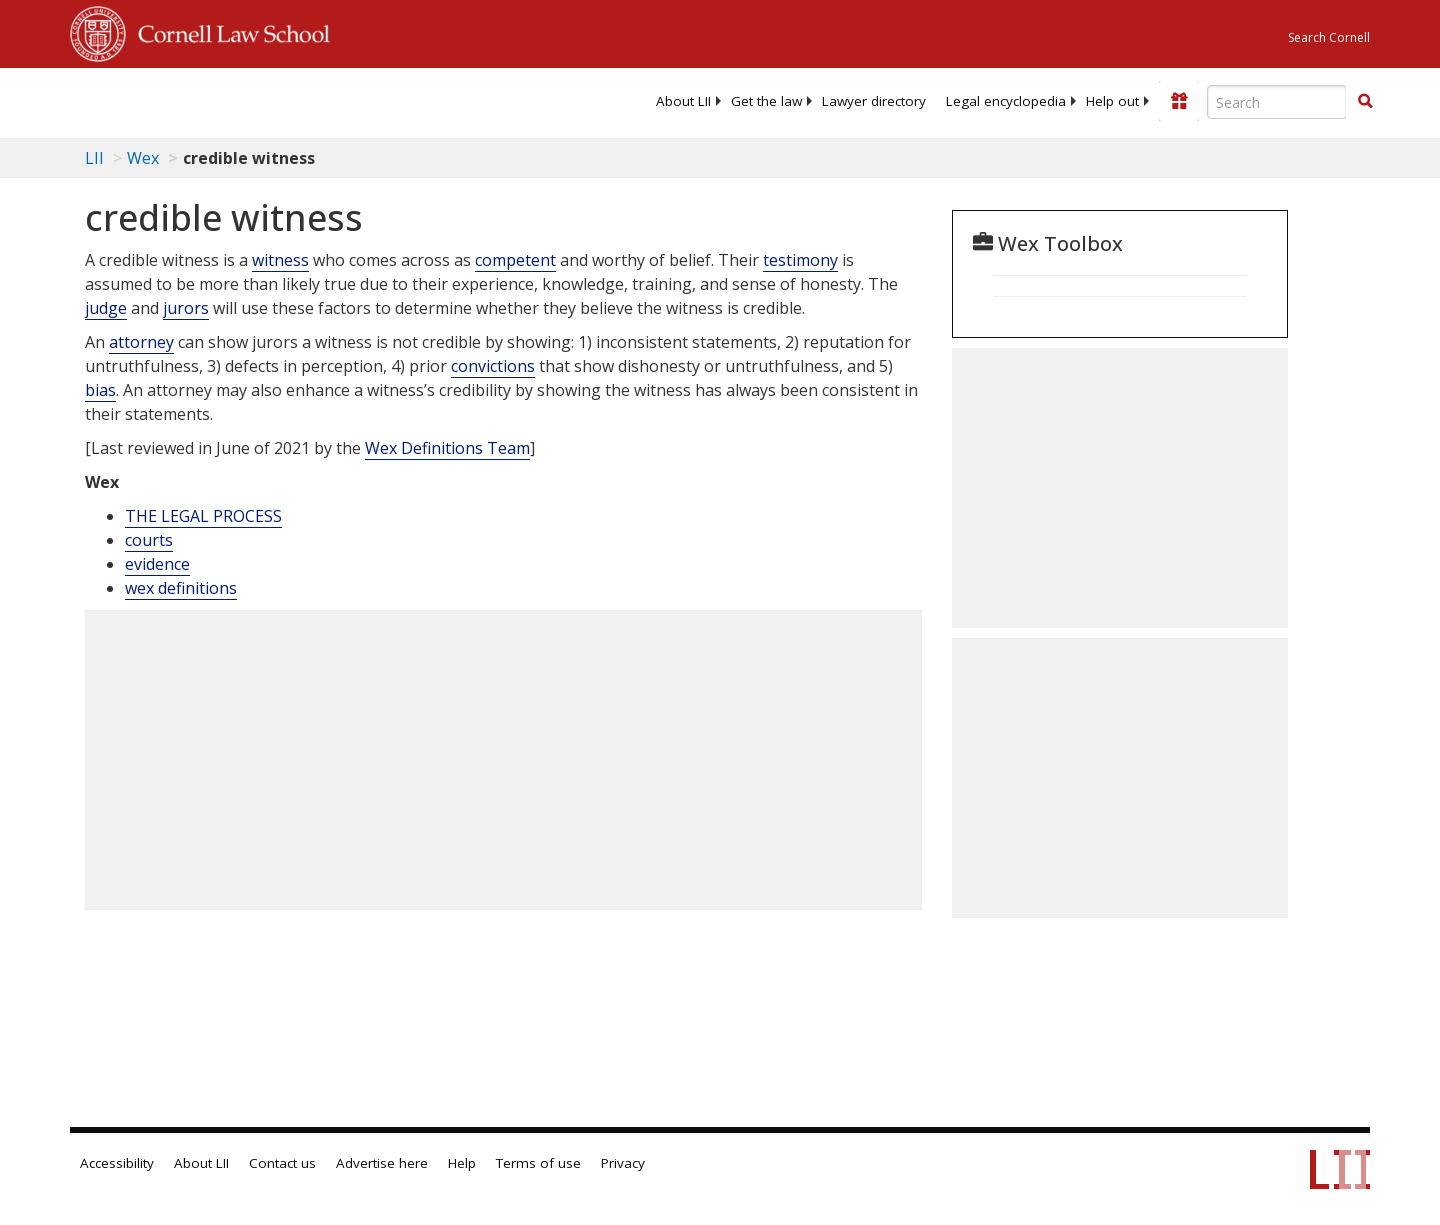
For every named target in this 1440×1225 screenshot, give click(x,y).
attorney (141, 342)
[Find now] (1365, 102)
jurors (186, 308)
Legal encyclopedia (1006, 101)
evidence (157, 564)
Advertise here (382, 1163)
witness (280, 260)
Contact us (282, 1163)
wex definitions (181, 588)
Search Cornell (1329, 37)
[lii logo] (295, 100)
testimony (800, 260)
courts (149, 540)
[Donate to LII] (1179, 101)
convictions (493, 366)
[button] (1365, 101)
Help (462, 1163)
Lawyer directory (874, 101)
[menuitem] (683, 101)
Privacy (623, 1163)
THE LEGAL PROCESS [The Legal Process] (203, 516)
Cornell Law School (228, 31)
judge (106, 308)
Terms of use (538, 1163)
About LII (683, 101)
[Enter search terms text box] (1277, 102)
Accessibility (117, 1163)
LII (94, 158)
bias (100, 390)
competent (515, 260)
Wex (143, 158)
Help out (1112, 101)
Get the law (766, 101)
